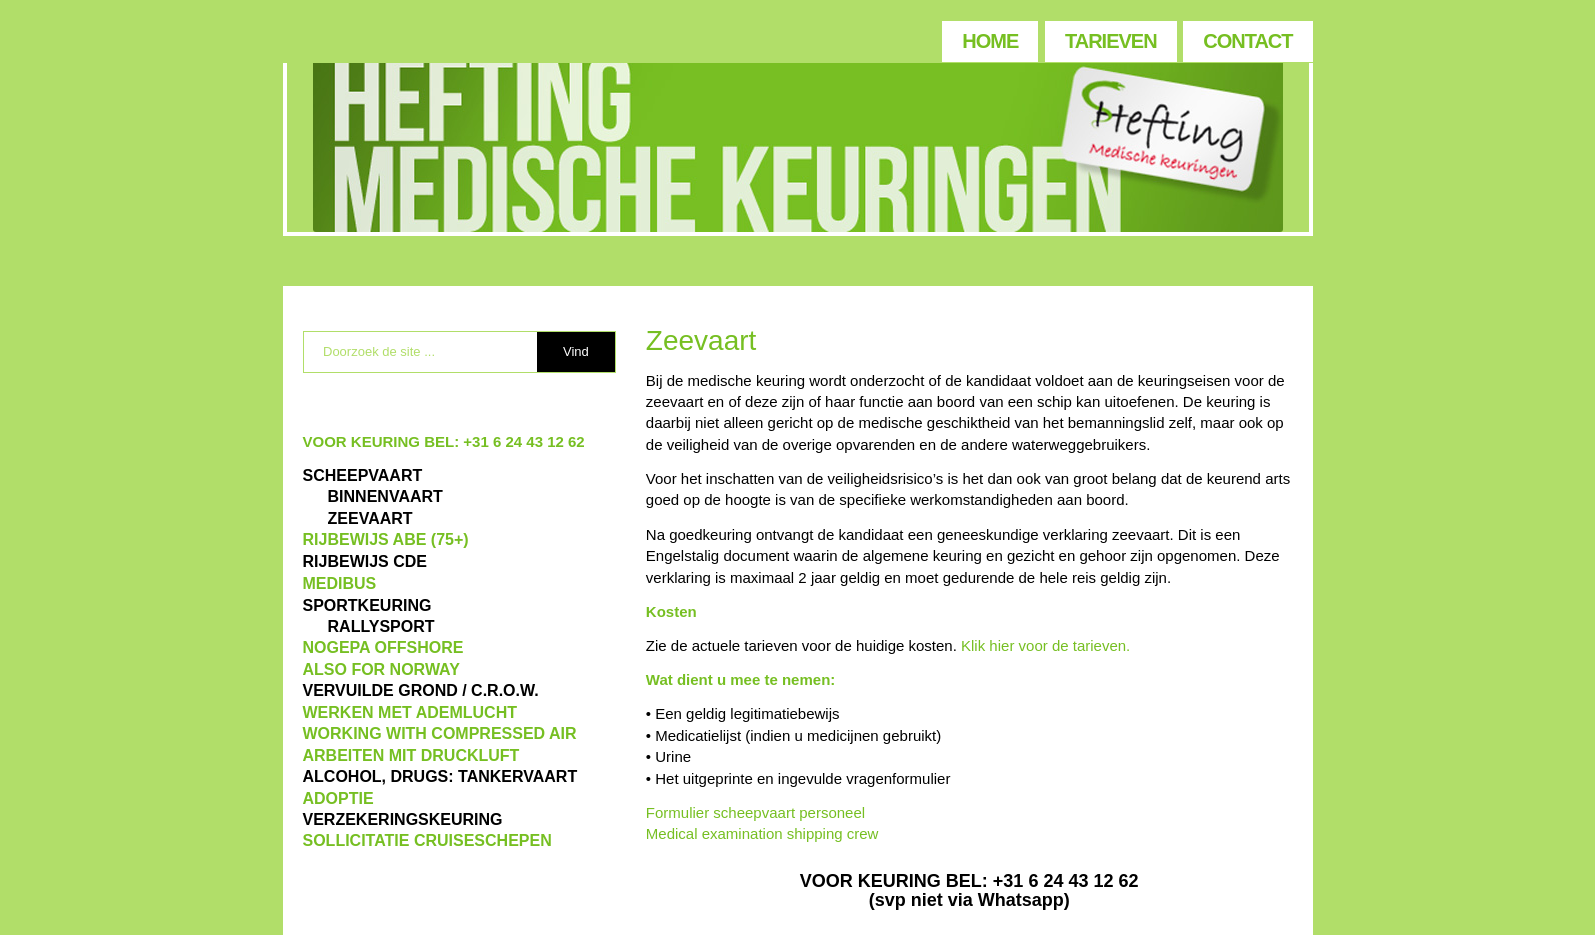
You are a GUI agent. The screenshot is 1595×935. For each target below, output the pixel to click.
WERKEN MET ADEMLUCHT (410, 712)
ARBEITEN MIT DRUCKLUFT (411, 755)
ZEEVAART (370, 518)
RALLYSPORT (381, 626)
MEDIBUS (340, 583)
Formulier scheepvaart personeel (755, 812)
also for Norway (381, 669)
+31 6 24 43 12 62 (523, 441)
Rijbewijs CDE (365, 561)
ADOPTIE (338, 798)
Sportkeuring (367, 605)
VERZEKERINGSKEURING (403, 819)
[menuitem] (989, 36)
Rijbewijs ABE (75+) (386, 539)
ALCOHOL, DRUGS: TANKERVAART (440, 776)
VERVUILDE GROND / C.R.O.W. (421, 690)
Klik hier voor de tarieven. (1045, 645)
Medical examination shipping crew (762, 833)
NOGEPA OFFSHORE (383, 647)
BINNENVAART (385, 496)
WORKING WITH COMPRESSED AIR (440, 733)
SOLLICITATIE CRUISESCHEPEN (427, 840)
